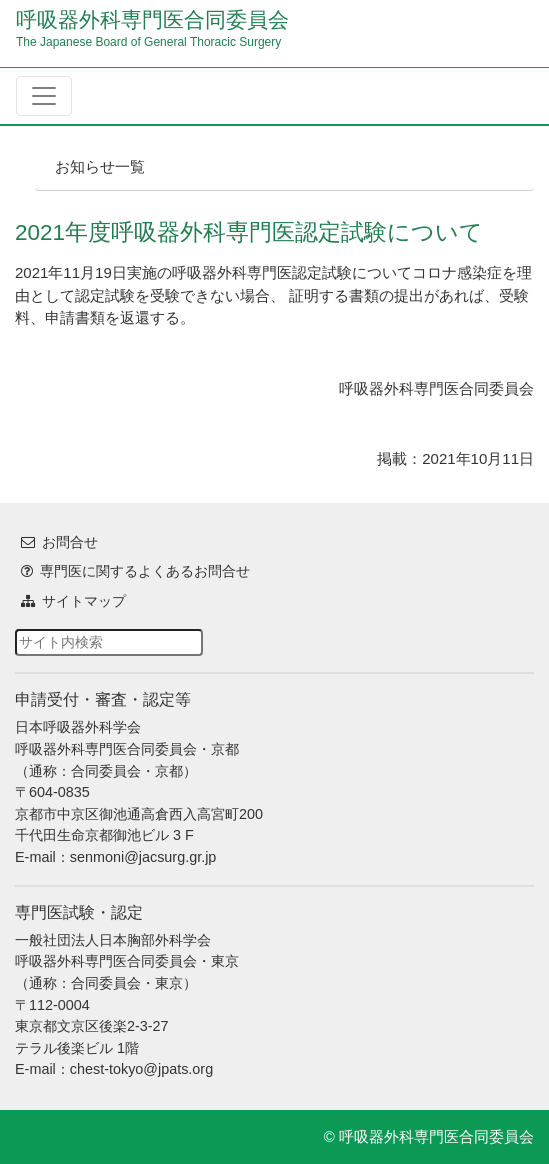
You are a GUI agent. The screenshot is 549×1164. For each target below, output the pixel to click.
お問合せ (70, 542)
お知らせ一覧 (100, 166)
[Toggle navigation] (44, 96)
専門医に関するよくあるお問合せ (145, 571)
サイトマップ (84, 601)
